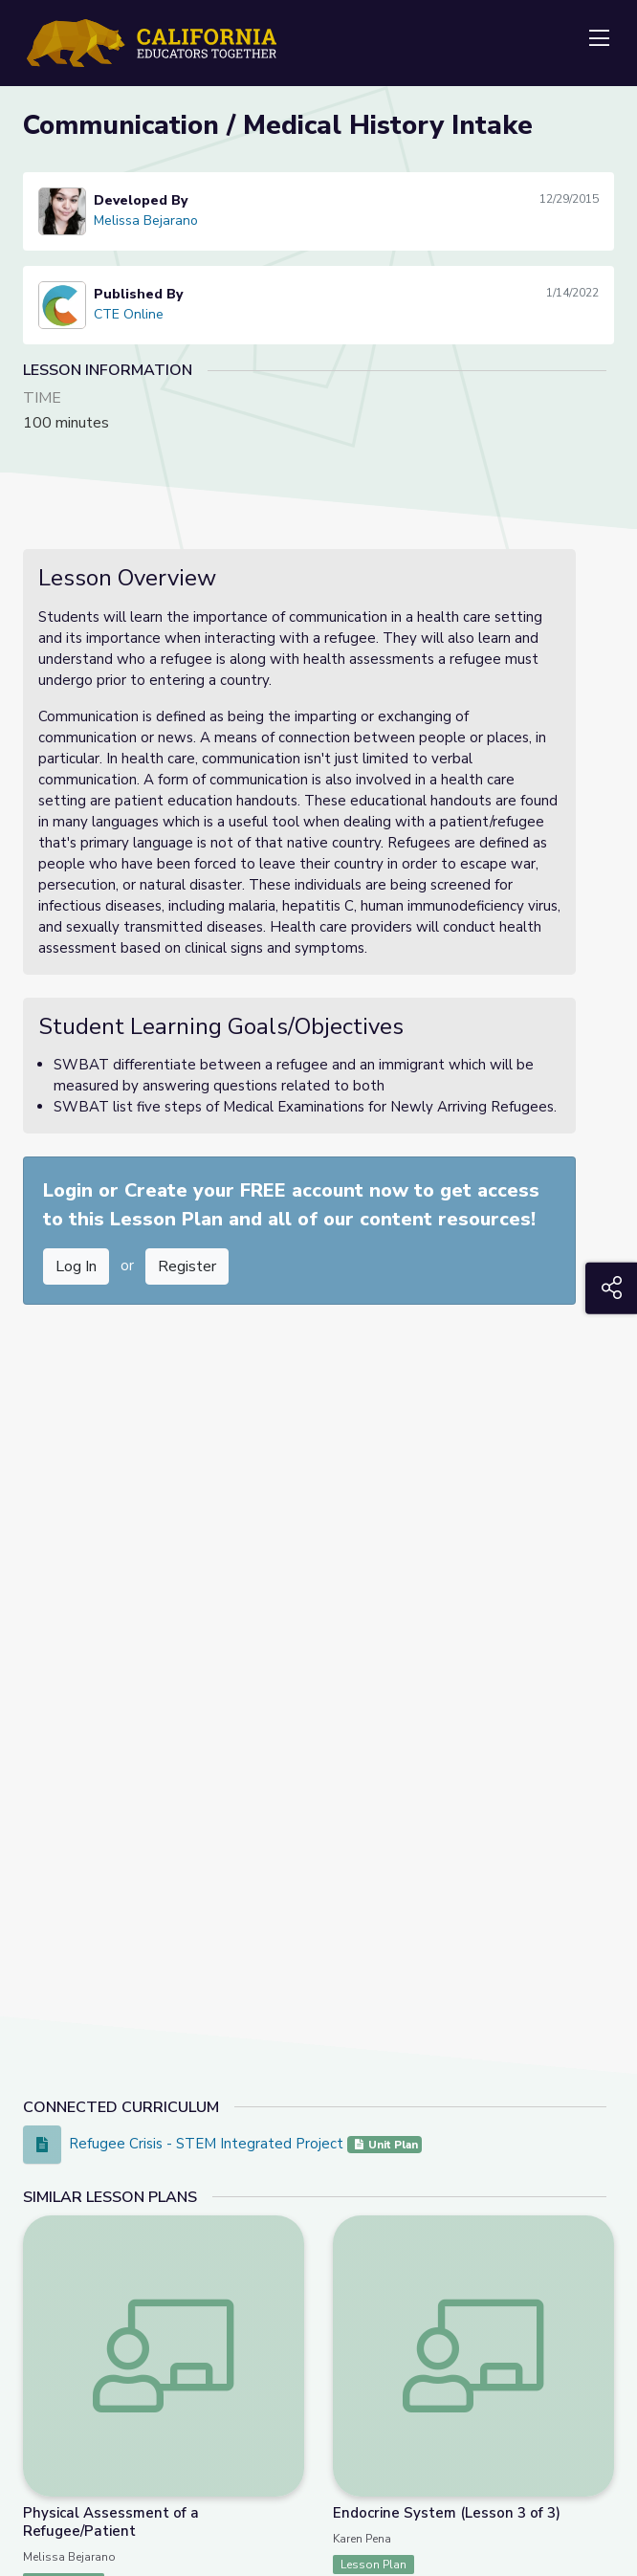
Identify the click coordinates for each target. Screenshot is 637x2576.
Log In (76, 1266)
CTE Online (129, 314)
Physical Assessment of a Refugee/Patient (111, 2522)
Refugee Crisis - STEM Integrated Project (208, 2143)
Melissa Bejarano (146, 220)
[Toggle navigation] (598, 39)
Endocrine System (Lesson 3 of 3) (446, 2512)
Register (187, 1266)
